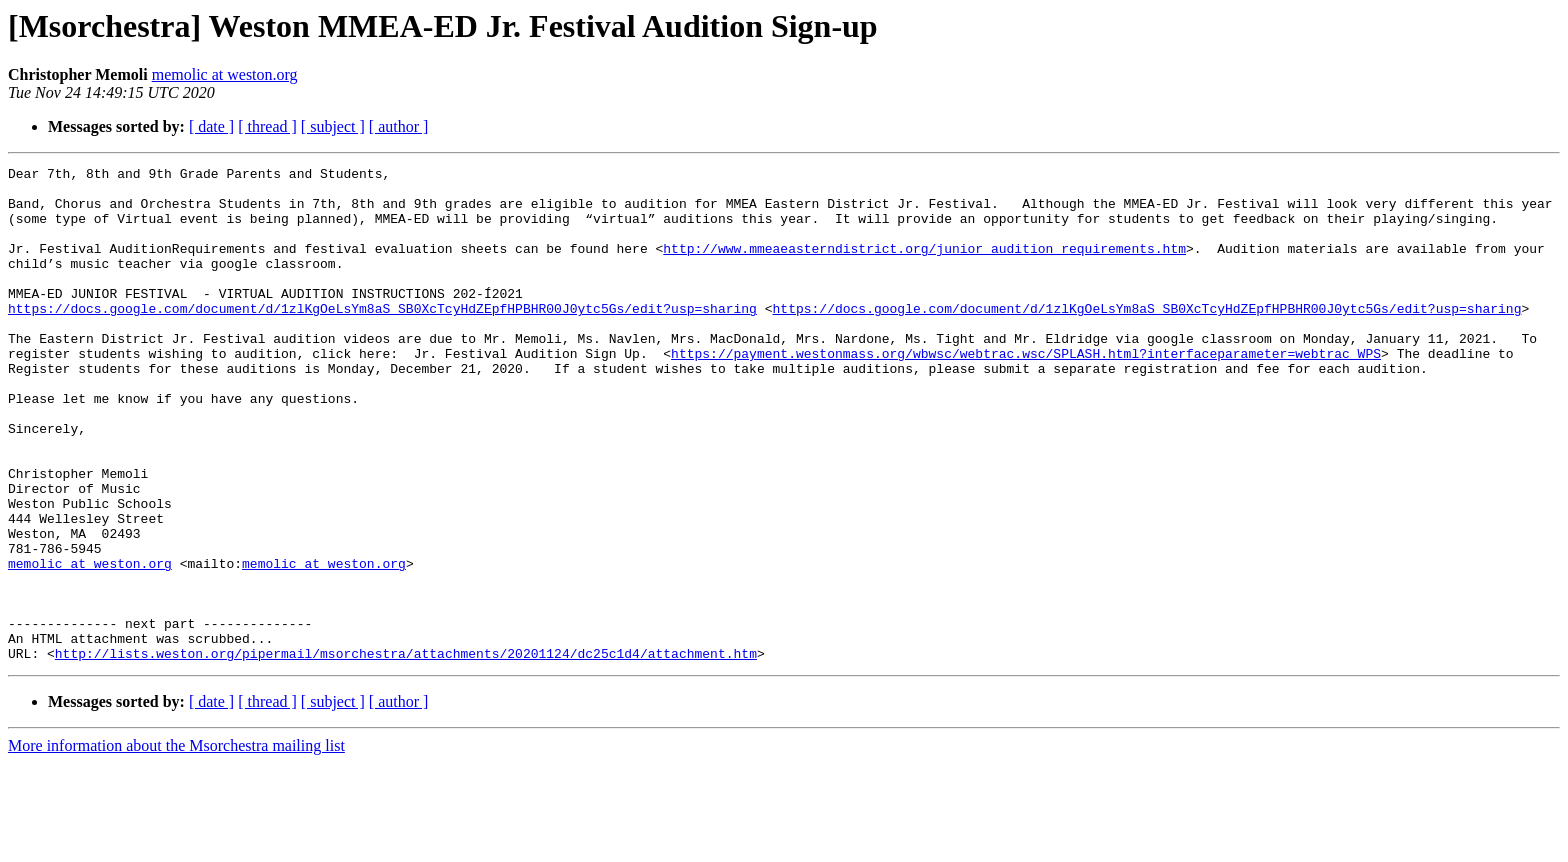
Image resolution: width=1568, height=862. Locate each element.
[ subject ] (333, 126)
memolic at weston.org (225, 74)
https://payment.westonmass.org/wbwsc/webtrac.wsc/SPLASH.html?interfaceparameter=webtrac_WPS (1026, 392)
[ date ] (211, 126)
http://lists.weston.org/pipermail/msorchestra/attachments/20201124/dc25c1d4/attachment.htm (406, 752)
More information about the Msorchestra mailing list (176, 844)
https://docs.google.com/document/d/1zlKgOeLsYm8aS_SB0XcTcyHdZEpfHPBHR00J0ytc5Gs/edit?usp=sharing (382, 338)
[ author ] (399, 126)
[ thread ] (267, 126)
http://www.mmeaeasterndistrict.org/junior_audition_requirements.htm (924, 266)
